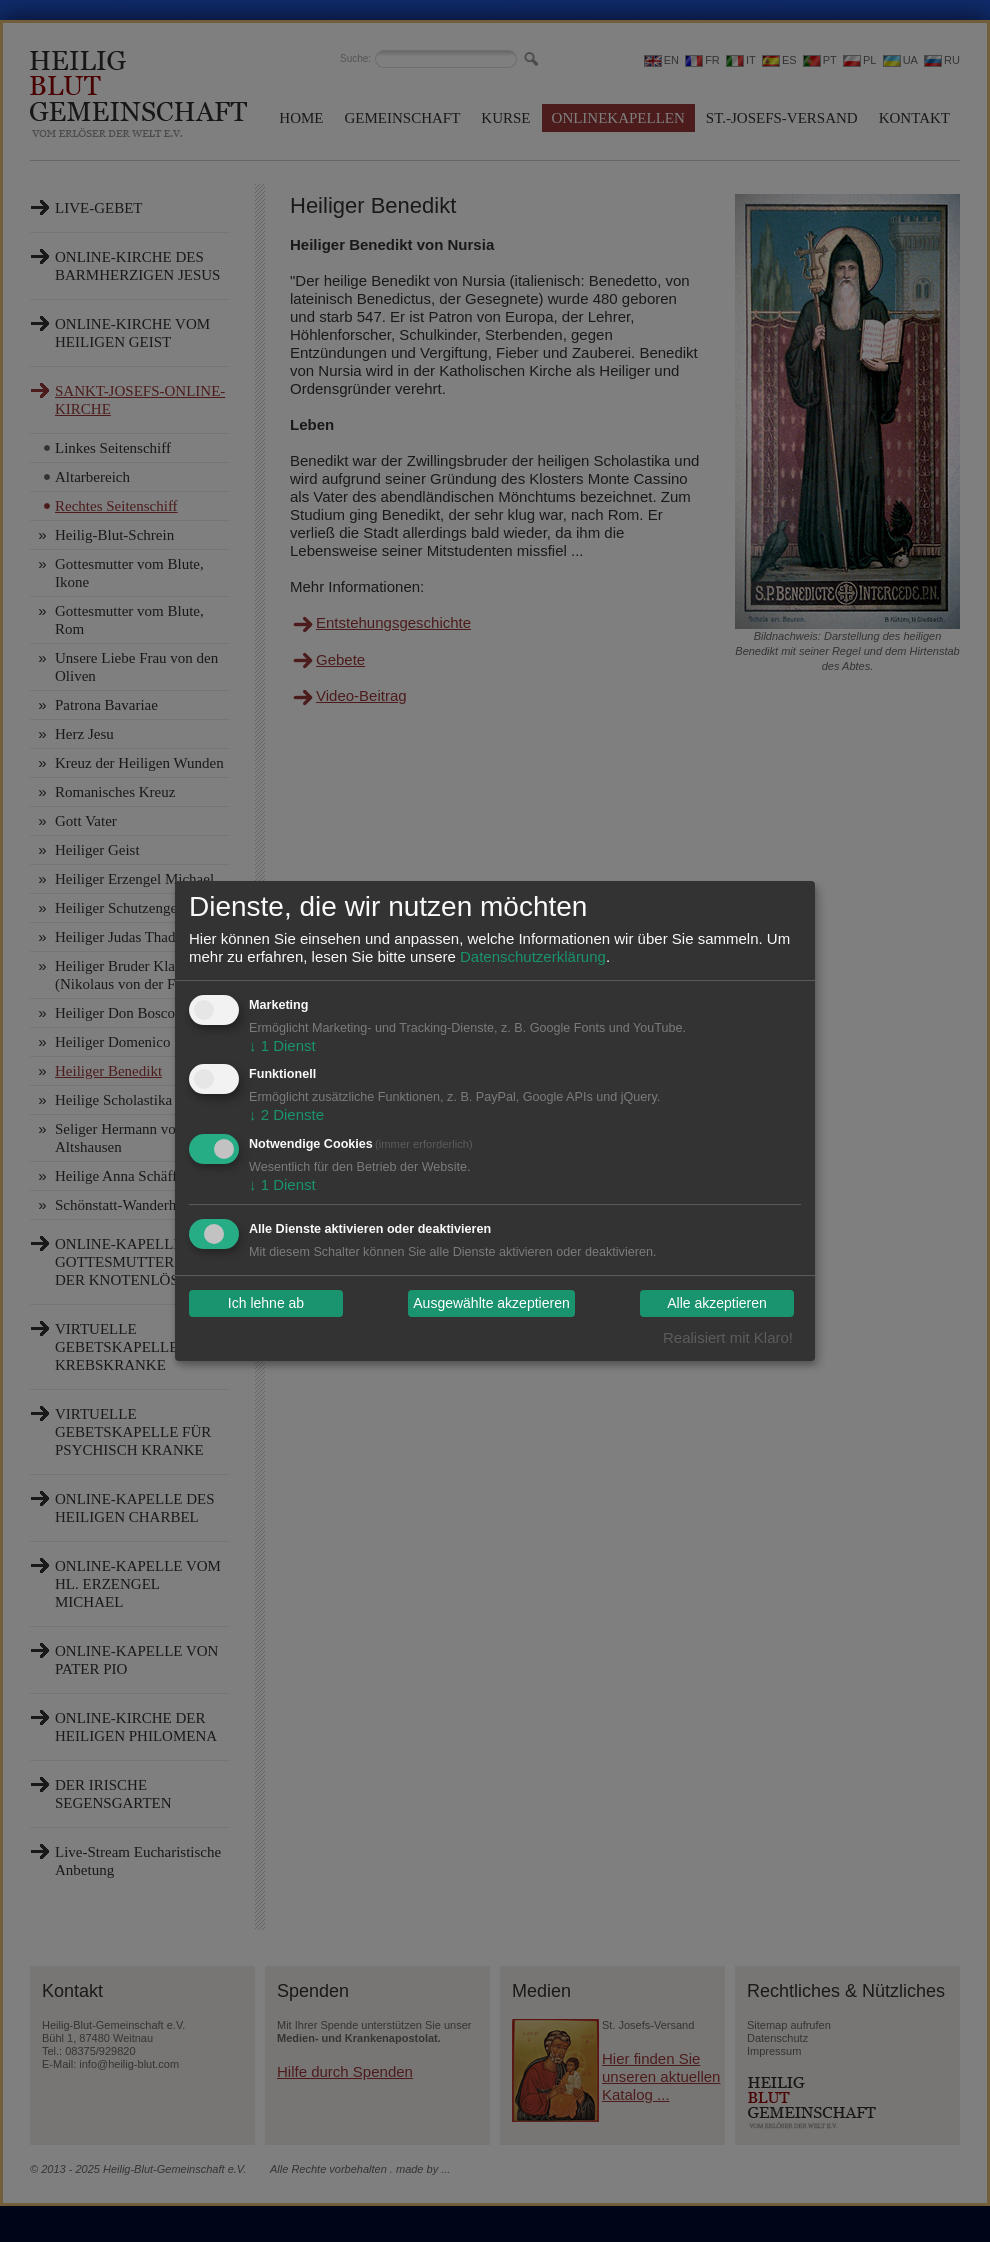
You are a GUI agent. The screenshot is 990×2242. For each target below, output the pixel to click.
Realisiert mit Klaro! (728, 1337)
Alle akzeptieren (717, 1304)
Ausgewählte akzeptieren (491, 1304)
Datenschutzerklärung (533, 956)
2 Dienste (286, 1114)
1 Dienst (282, 1045)
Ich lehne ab (266, 1304)
